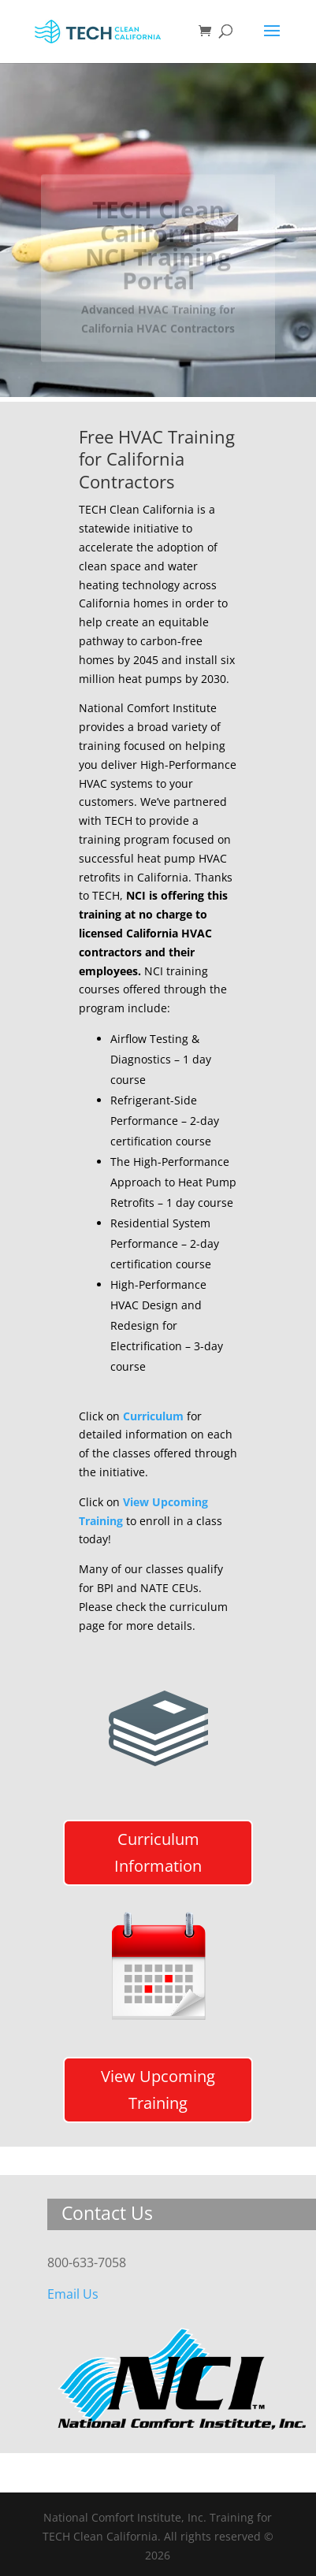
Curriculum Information (158, 1852)
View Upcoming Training (158, 2090)
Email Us (73, 2294)
